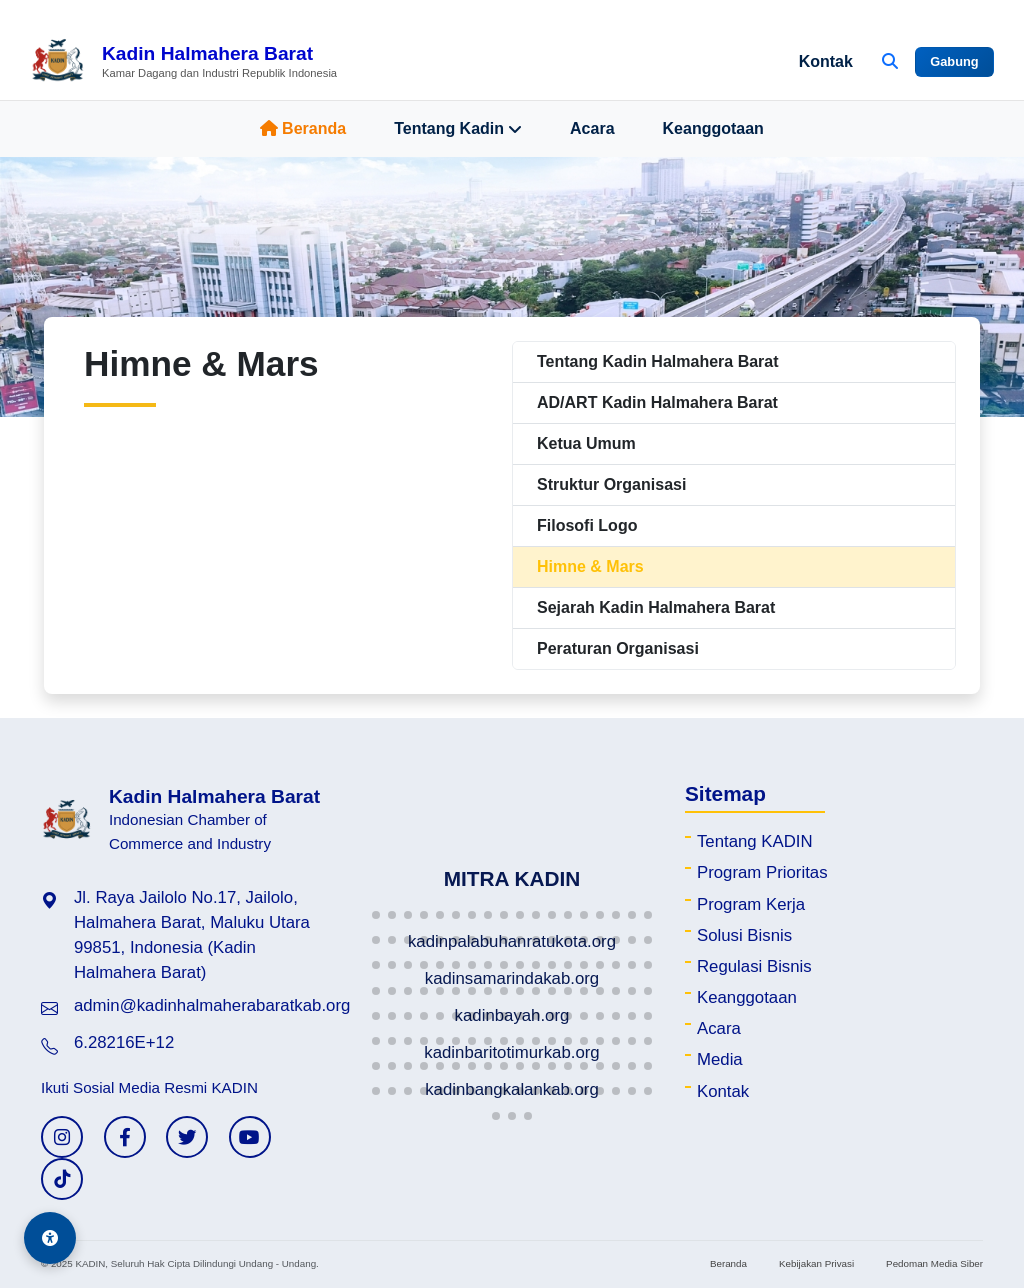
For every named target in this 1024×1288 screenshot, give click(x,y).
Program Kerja (751, 904)
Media (720, 1059)
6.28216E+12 (124, 1042)
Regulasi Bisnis (754, 966)
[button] (376, 915)
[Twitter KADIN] (187, 1137)
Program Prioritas (762, 872)
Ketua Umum (586, 443)
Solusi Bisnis (744, 935)
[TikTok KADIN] (62, 1179)
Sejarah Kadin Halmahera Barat (656, 607)
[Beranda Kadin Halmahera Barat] (183, 62)
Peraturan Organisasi (618, 648)
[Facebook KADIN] (125, 1137)
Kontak (826, 61)
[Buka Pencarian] (890, 62)
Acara (592, 128)
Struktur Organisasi (611, 484)
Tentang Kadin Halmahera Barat (658, 361)
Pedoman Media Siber (934, 1263)
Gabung (954, 61)
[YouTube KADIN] (250, 1137)
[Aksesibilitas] (50, 1238)
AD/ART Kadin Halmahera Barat (657, 402)
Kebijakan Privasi (816, 1263)
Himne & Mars (590, 566)
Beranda (303, 128)
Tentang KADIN (755, 841)
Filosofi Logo (587, 525)
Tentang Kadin (458, 129)
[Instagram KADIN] (62, 1137)
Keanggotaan (713, 128)
